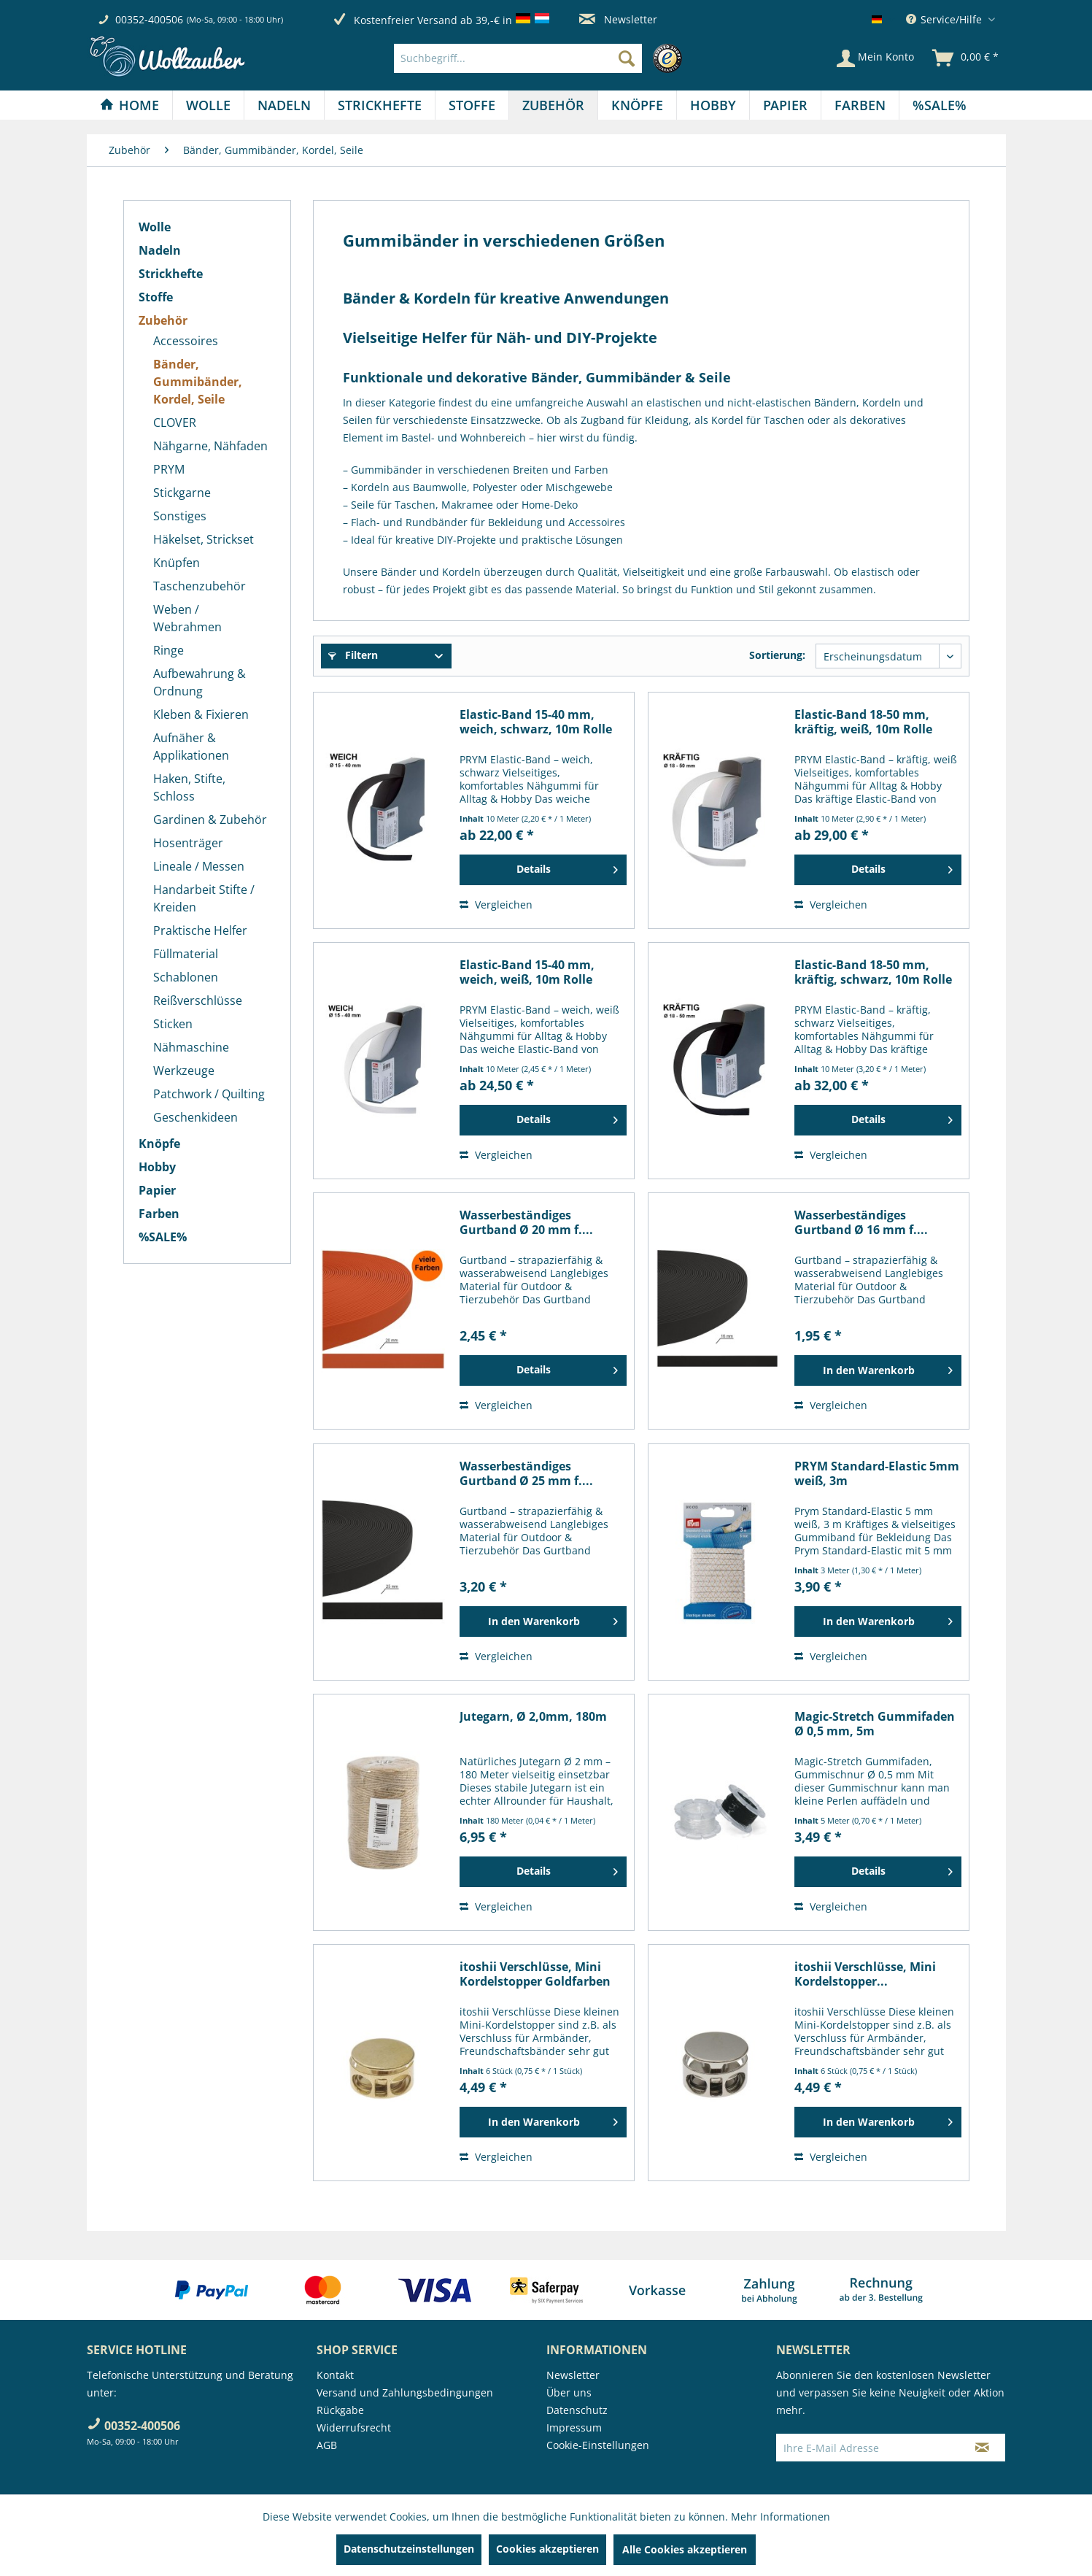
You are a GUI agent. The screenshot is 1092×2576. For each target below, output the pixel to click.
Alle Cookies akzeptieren (684, 2549)
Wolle (155, 227)
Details (567, 867)
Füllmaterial (185, 954)
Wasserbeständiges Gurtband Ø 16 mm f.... (861, 1222)
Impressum (574, 2427)
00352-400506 (149, 19)
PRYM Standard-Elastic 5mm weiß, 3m (876, 1473)
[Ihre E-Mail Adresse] (868, 2447)
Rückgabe (340, 2410)
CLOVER (174, 422)
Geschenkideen (195, 1117)
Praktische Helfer (200, 930)
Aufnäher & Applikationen (191, 746)
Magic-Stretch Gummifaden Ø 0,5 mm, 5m (874, 1723)
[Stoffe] (471, 105)
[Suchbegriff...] (518, 58)
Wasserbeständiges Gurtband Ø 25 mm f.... (526, 1473)
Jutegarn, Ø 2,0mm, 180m (533, 1716)
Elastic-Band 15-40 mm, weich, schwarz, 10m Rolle (536, 721)
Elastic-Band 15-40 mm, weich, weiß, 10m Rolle (527, 972)
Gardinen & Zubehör (210, 819)
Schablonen (185, 977)
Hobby (157, 1167)
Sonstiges (179, 516)
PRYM (169, 469)
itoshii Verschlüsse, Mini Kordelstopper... (865, 1974)
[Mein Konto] (875, 58)
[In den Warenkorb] (877, 1370)
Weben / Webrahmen (187, 618)
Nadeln (160, 250)
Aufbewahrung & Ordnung (199, 682)
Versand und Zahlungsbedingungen (405, 2392)
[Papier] (785, 105)
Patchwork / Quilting (209, 1094)
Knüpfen (176, 563)
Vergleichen (496, 904)
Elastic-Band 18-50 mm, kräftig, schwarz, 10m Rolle (873, 972)
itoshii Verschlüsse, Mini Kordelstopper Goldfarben (535, 1974)
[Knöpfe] (637, 105)
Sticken (173, 1024)
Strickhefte (171, 274)
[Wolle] (208, 105)
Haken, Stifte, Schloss (189, 787)
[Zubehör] (553, 105)
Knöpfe (159, 1143)
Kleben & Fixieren (201, 714)
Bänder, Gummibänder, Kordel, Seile (197, 381)
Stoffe (156, 297)
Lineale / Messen (198, 866)
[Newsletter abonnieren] (982, 2447)
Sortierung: (777, 655)
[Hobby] (713, 105)
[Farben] (860, 105)
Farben (159, 1214)
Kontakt (335, 2375)
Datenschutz (577, 2410)
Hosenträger (188, 843)
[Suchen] (626, 58)
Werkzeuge (183, 1071)
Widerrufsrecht (354, 2427)
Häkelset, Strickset (203, 539)
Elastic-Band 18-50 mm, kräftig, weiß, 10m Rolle (863, 721)
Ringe (168, 650)
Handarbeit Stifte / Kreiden (204, 898)
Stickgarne (182, 493)
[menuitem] (541, 58)
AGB (327, 2445)
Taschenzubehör (199, 586)
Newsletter (618, 19)
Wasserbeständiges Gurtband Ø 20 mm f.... (526, 1222)
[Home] (129, 105)
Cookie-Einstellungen (597, 2445)
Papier (157, 1190)
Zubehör (163, 320)
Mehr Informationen (780, 2516)
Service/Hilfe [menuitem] (945, 19)
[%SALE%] (939, 105)
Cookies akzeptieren (547, 2549)
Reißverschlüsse (197, 1000)
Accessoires (185, 341)
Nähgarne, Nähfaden (210, 446)
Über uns (569, 2392)
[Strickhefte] (380, 105)
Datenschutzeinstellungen (409, 2549)
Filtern (353, 655)
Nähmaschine (191, 1047)
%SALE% (163, 1237)
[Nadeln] (284, 105)
